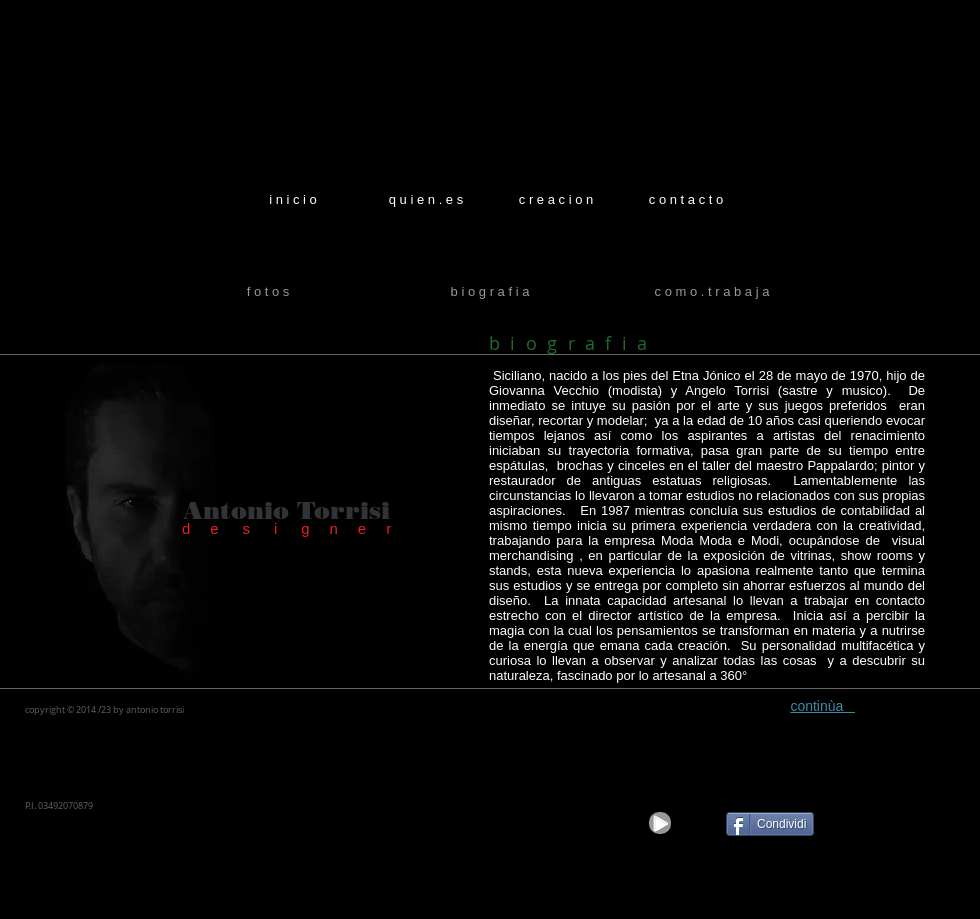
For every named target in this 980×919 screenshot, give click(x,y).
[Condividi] (770, 824)
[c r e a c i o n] (556, 200)
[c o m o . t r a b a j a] (712, 292)
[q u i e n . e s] (426, 200)
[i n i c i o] (293, 200)
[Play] (660, 823)
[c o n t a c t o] (686, 200)
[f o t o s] (268, 292)
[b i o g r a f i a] (490, 292)
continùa (822, 706)
